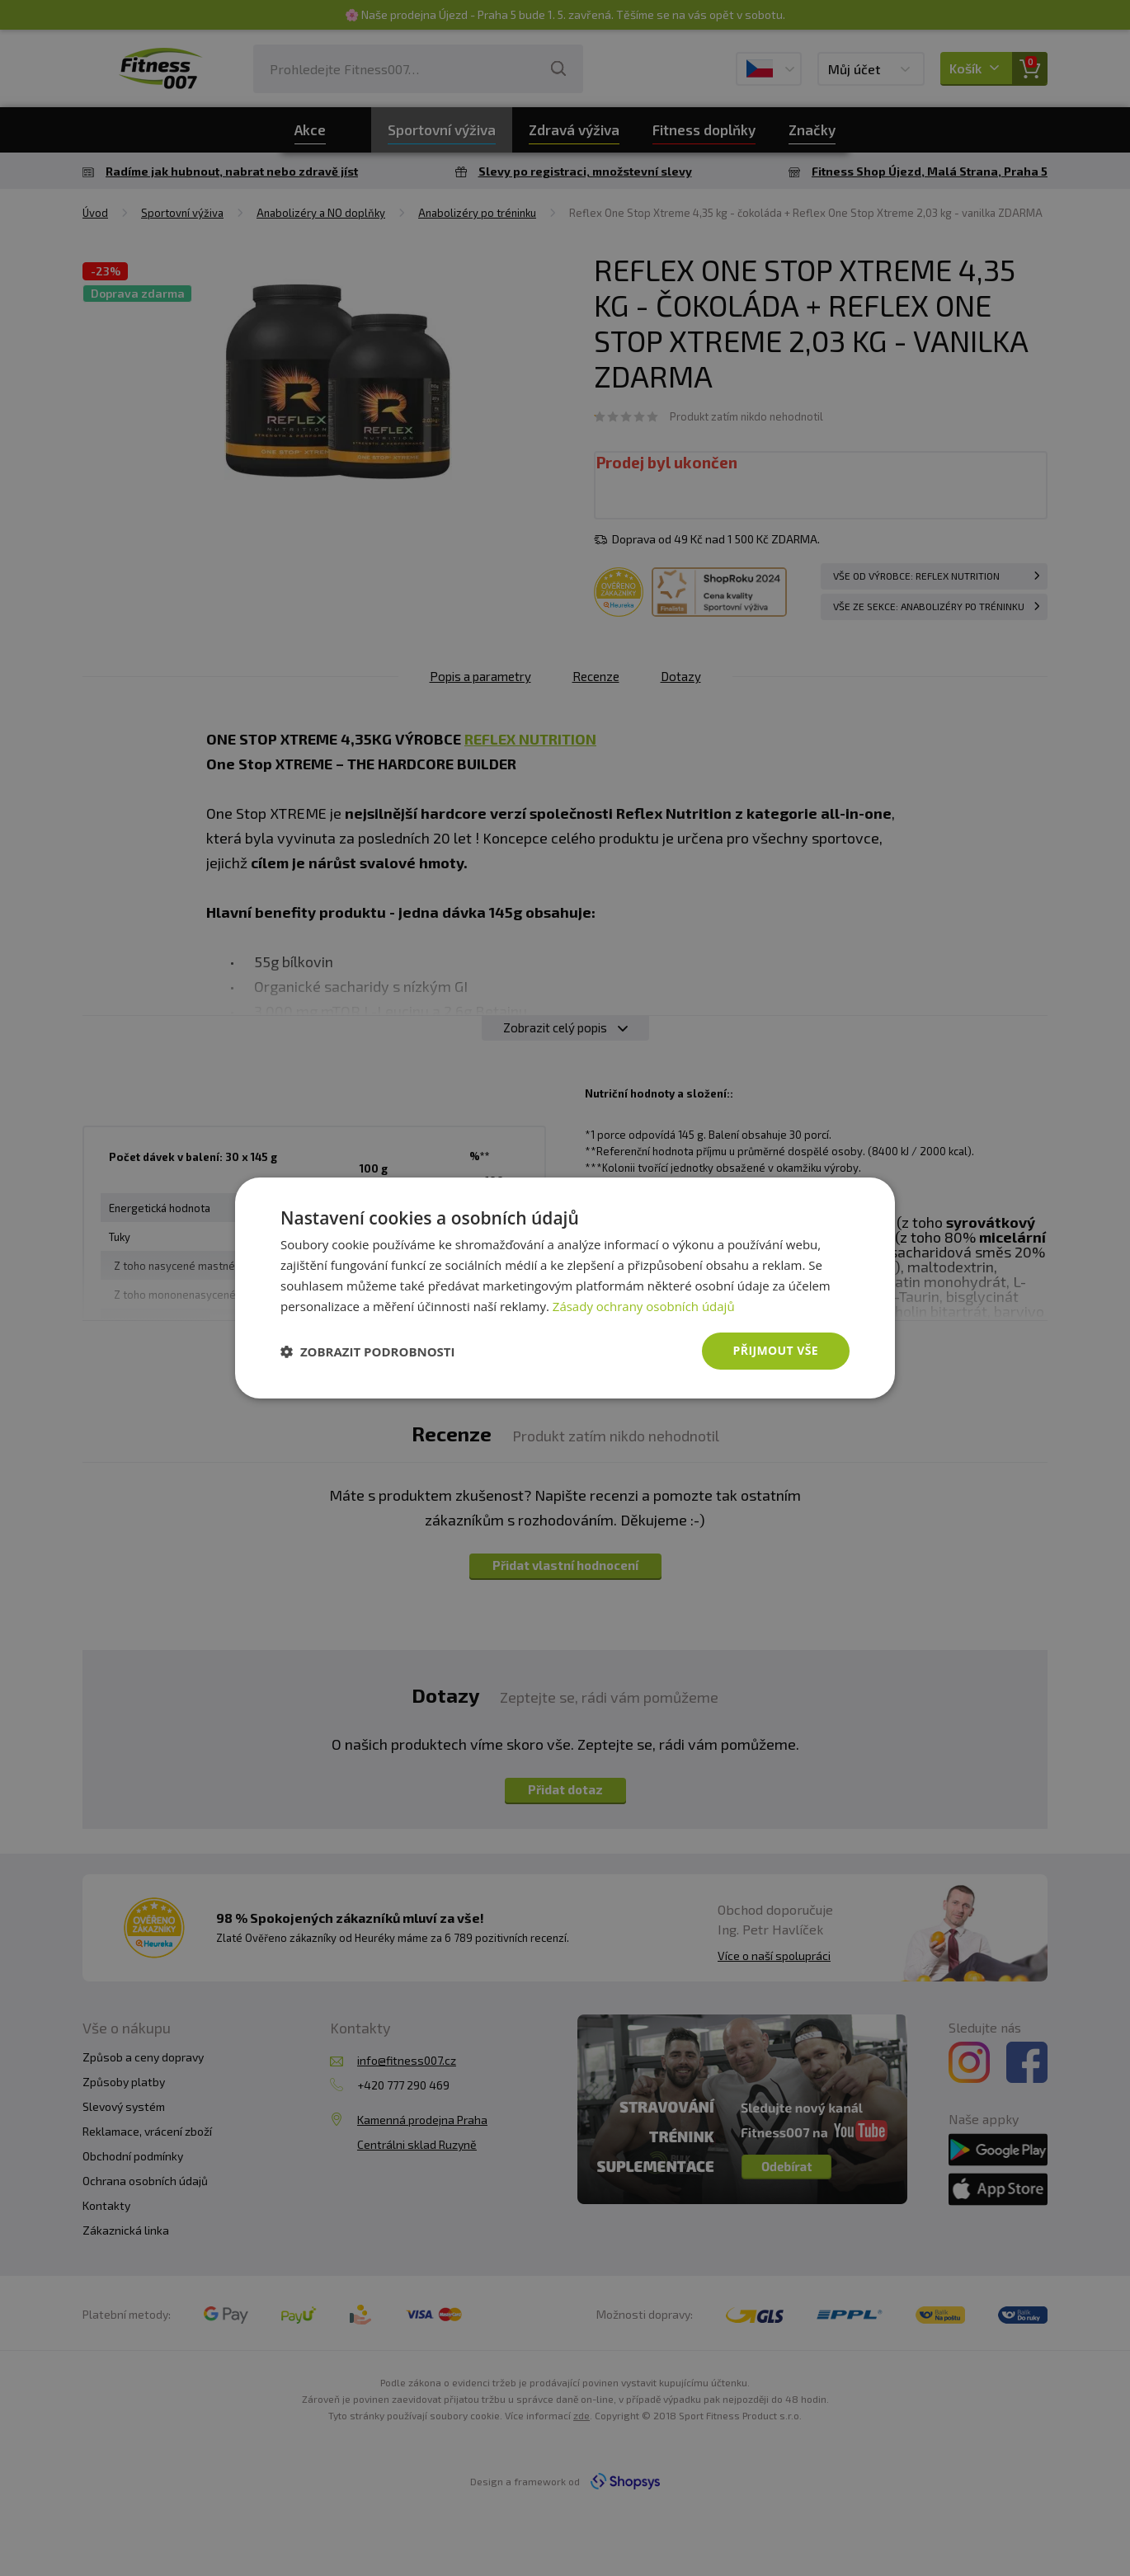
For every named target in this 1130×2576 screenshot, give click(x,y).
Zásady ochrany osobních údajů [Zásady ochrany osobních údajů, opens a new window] (644, 1306)
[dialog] (565, 1288)
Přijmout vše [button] (775, 1350)
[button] (367, 1351)
